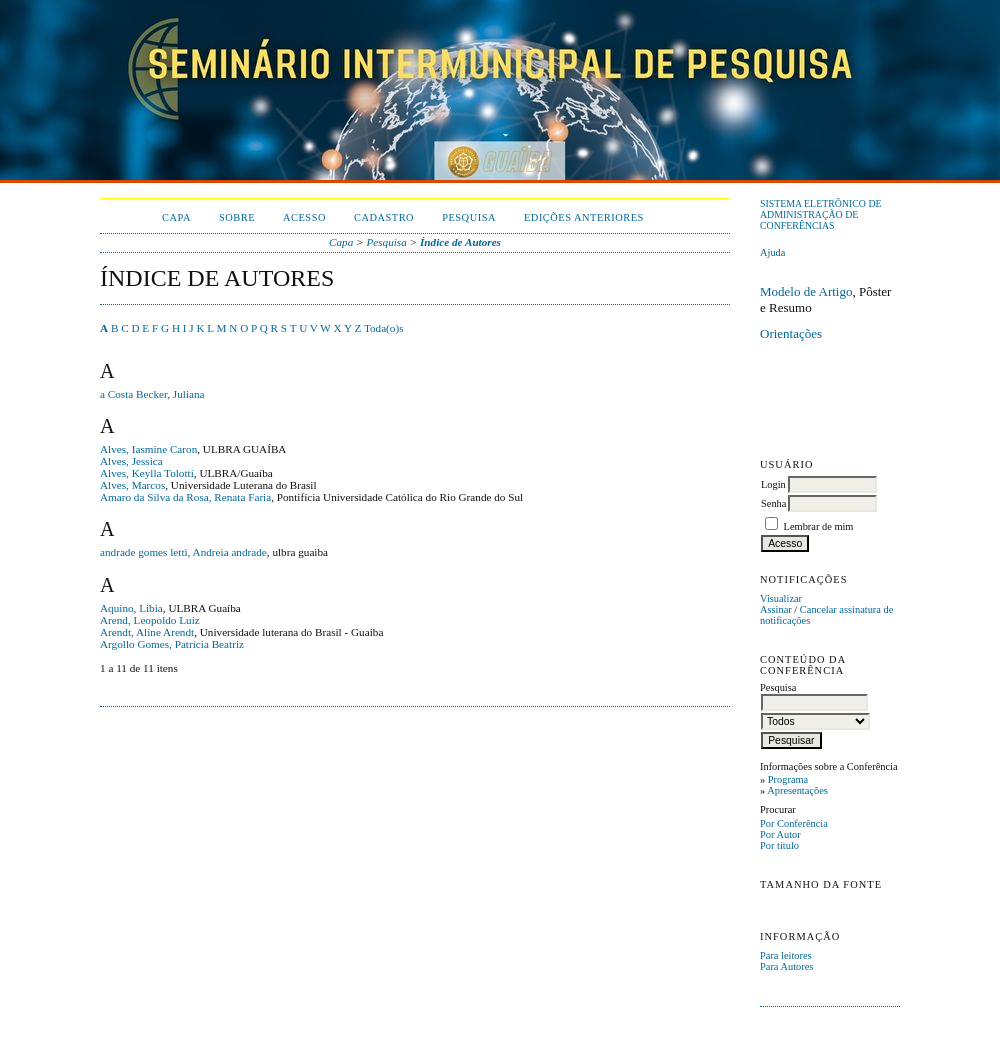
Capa (176, 217)
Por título (779, 845)
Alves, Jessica (131, 461)
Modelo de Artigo (806, 291)
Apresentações (797, 790)
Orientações (791, 333)
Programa (788, 779)
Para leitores (786, 955)
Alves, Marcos (132, 485)
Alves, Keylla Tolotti (147, 473)
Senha (773, 503)
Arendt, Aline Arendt (147, 632)
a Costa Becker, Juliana (152, 394)
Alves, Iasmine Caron (148, 449)
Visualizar (781, 598)
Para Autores (786, 966)
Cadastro (384, 217)
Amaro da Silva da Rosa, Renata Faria (185, 497)
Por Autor (780, 834)
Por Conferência (794, 823)
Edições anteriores (584, 217)
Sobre (237, 217)
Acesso (304, 217)
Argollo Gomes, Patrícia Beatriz (172, 644)
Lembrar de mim (819, 526)
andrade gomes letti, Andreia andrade (183, 552)
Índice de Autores (460, 242)
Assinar (776, 609)
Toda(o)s (384, 328)
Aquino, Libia (131, 608)
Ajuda (772, 252)
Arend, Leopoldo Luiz (150, 620)
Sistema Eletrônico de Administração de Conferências (821, 214)
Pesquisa (469, 217)
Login (773, 484)
